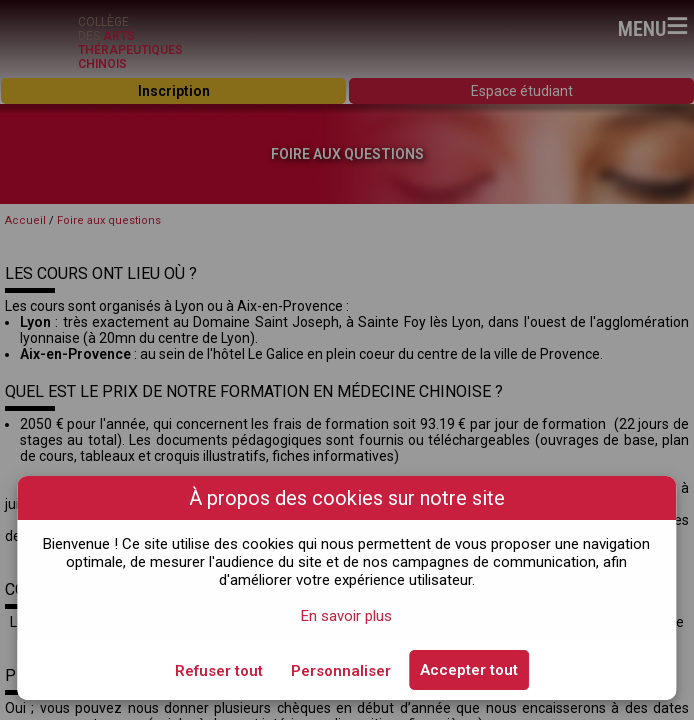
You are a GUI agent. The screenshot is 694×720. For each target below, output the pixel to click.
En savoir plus (346, 616)
